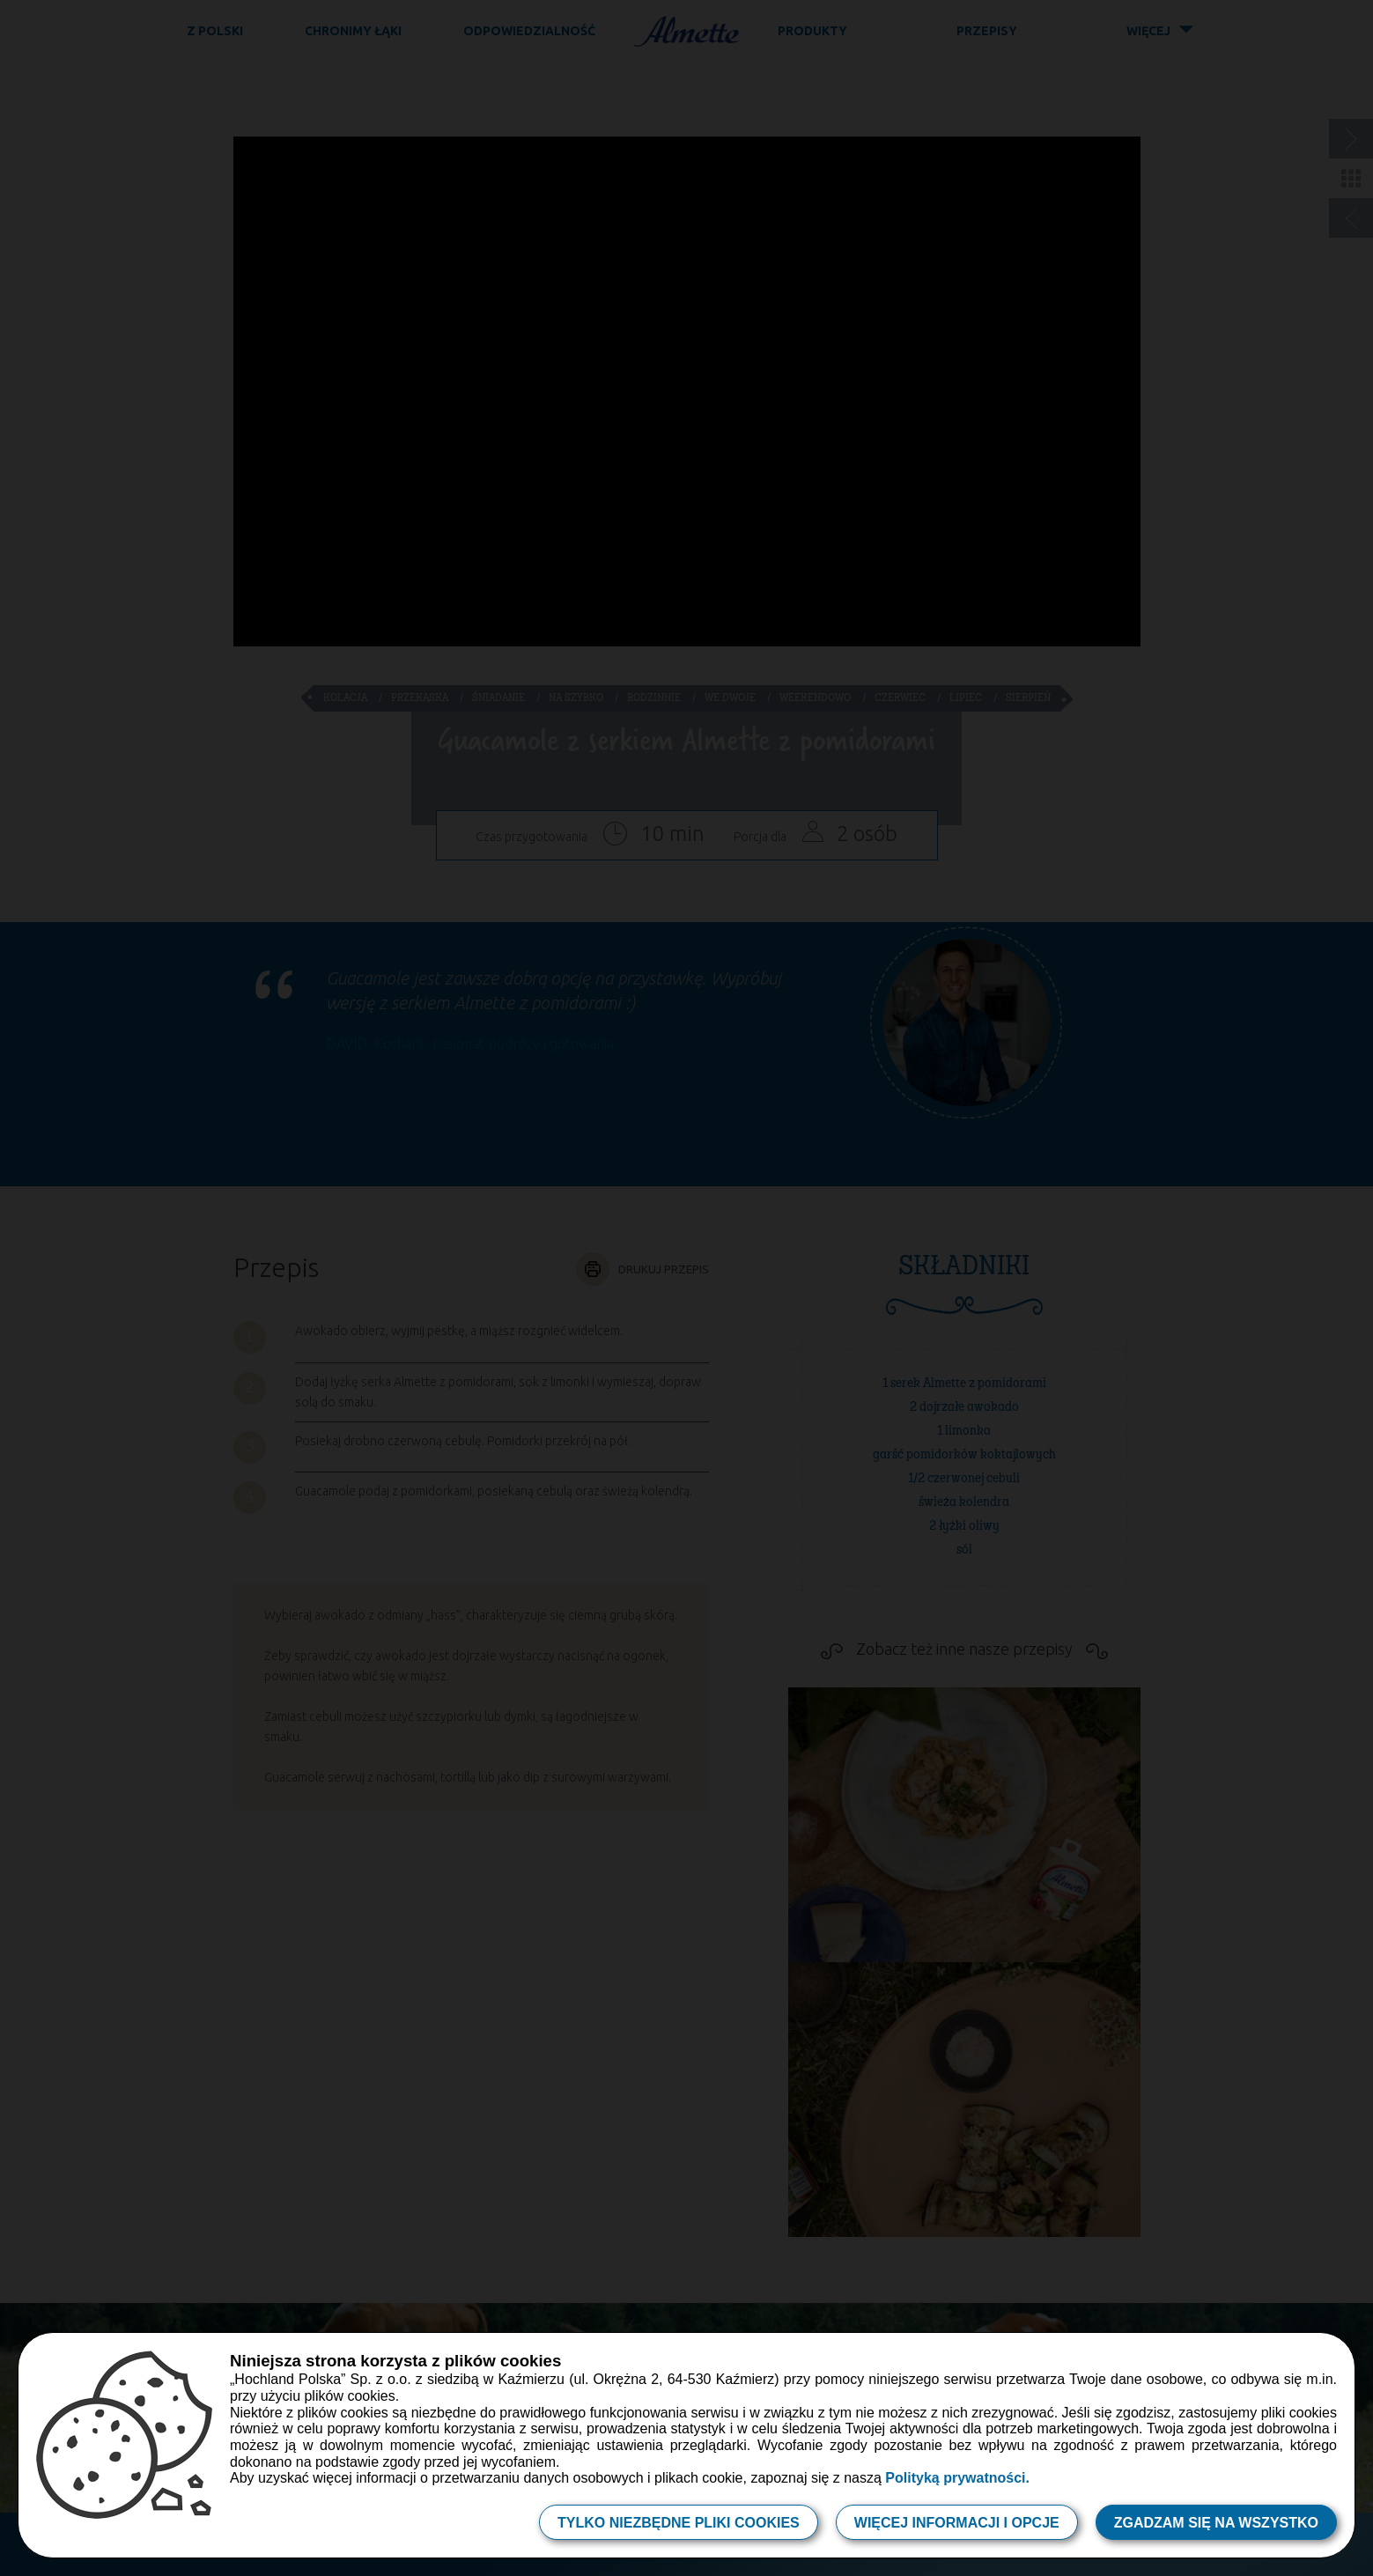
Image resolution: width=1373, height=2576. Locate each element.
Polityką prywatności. (957, 2477)
